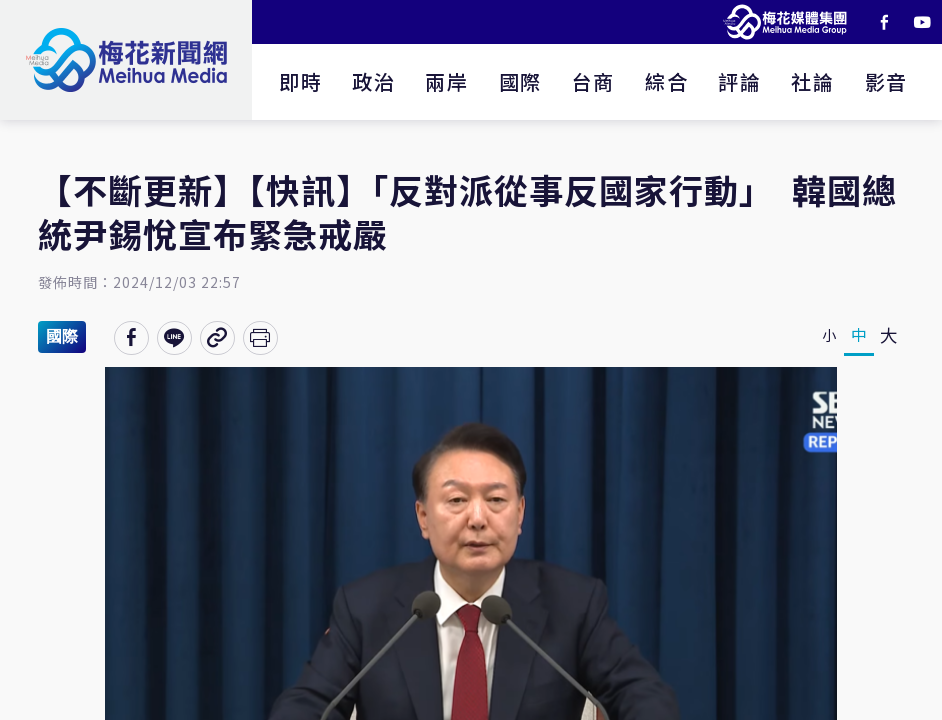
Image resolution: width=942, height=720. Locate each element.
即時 (300, 81)
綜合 (666, 81)
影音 (886, 81)
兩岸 (446, 81)
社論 (812, 81)
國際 (520, 81)
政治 (373, 81)
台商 (593, 81)
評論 (739, 81)
